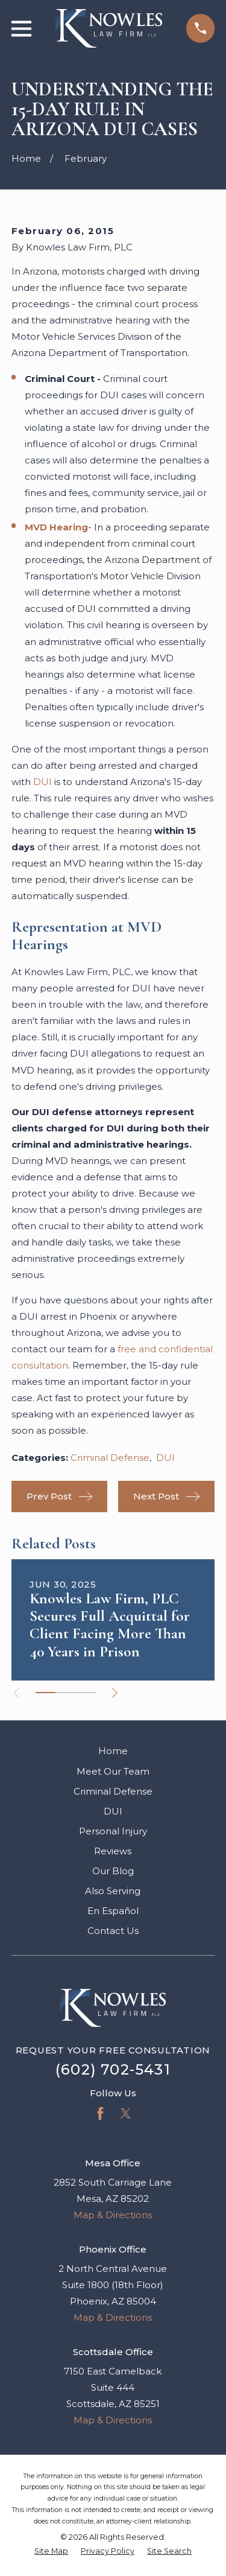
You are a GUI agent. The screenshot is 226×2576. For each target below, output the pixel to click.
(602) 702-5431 (113, 2069)
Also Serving (112, 1891)
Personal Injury (113, 1831)
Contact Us (113, 1930)
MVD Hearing (56, 527)
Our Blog (113, 1871)
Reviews (112, 1851)
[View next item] (115, 1693)
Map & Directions (113, 2215)
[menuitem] (51, 2552)
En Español (113, 1910)
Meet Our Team (113, 1771)
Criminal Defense (110, 1457)
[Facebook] (100, 2113)
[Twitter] (125, 2113)
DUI (42, 781)
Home (113, 1751)
